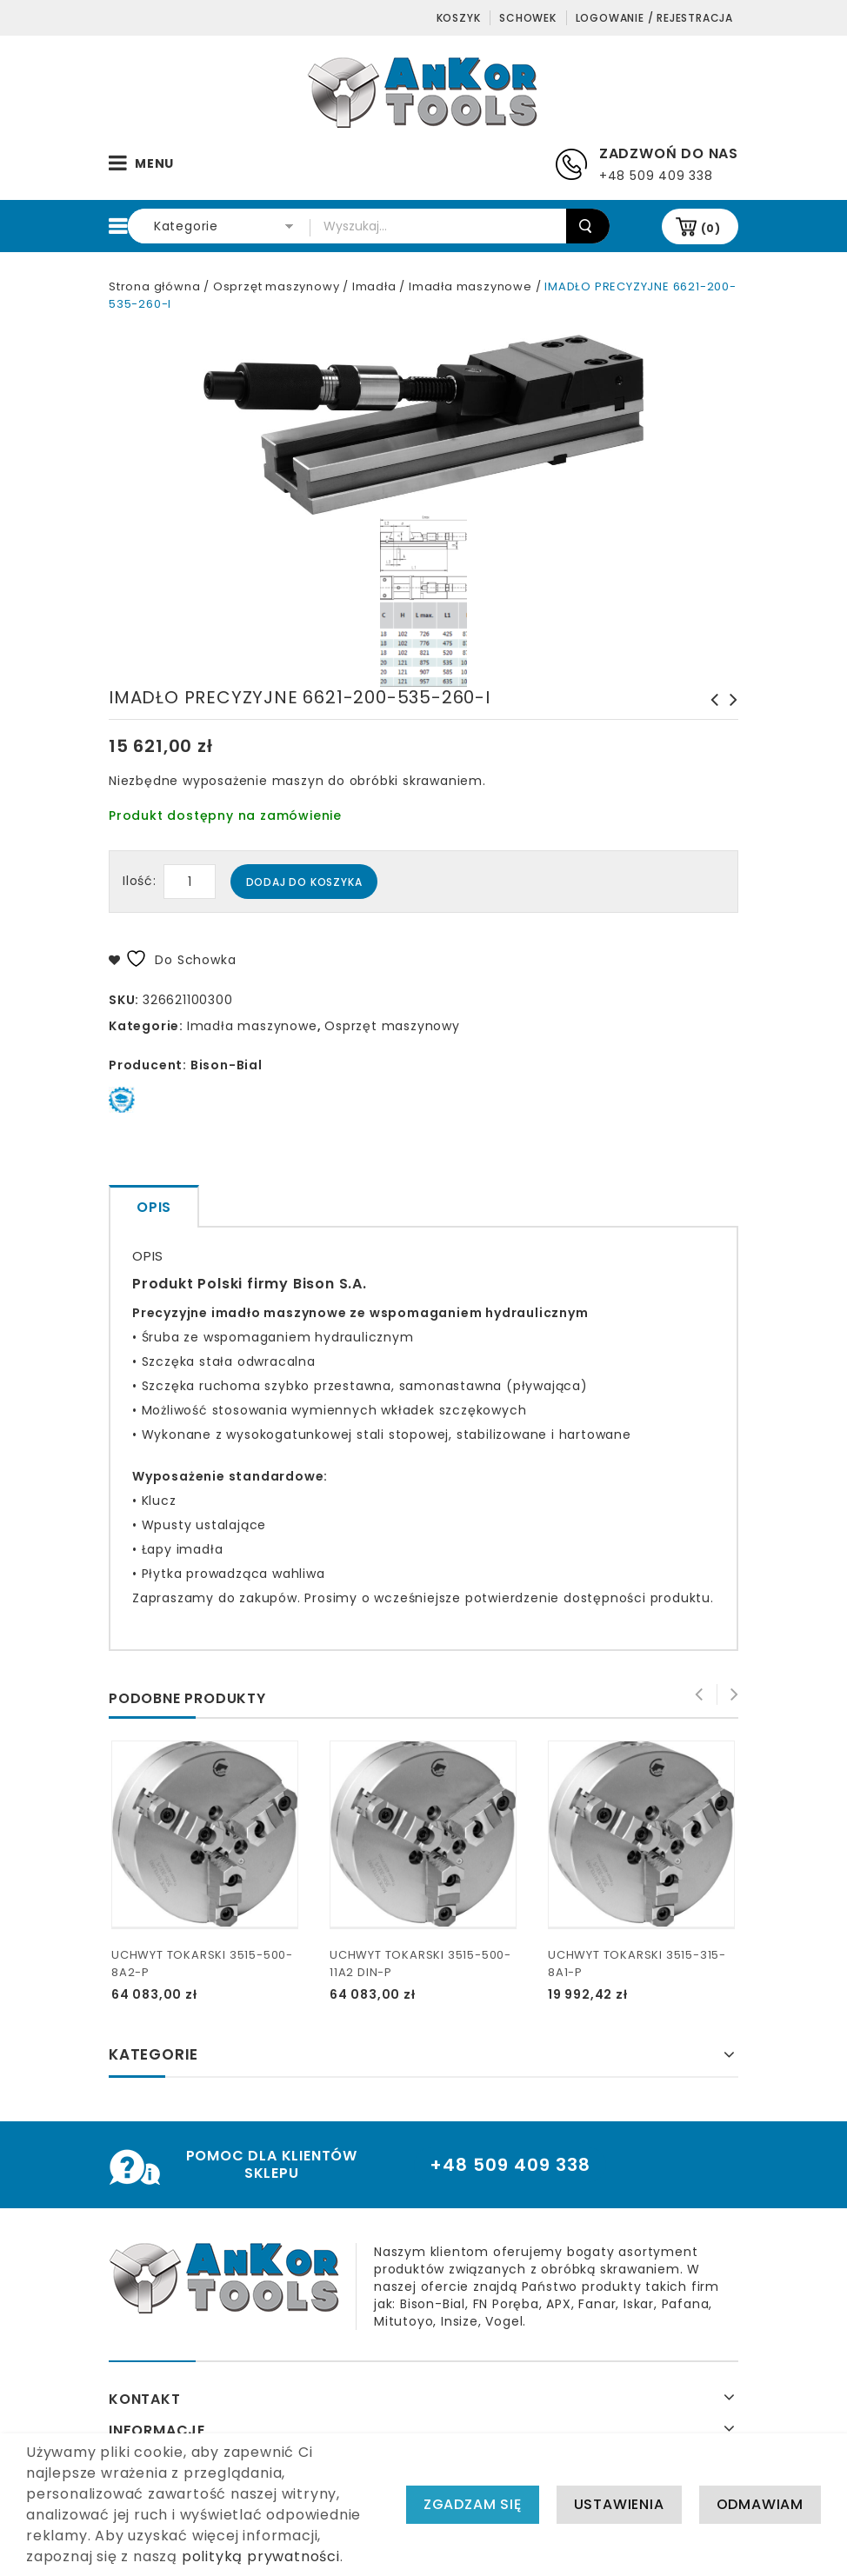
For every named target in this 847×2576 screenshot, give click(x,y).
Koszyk (459, 17)
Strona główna (154, 286)
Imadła (374, 286)
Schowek (528, 17)
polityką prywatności (261, 2559)
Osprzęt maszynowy (276, 286)
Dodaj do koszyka (304, 882)
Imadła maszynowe (470, 286)
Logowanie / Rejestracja (654, 17)
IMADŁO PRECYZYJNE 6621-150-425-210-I (728, 717)
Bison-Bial (226, 1065)
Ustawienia (619, 2507)
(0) (711, 228)
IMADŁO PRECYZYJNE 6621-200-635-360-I (709, 717)
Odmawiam (760, 2507)
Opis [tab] (154, 1207)
